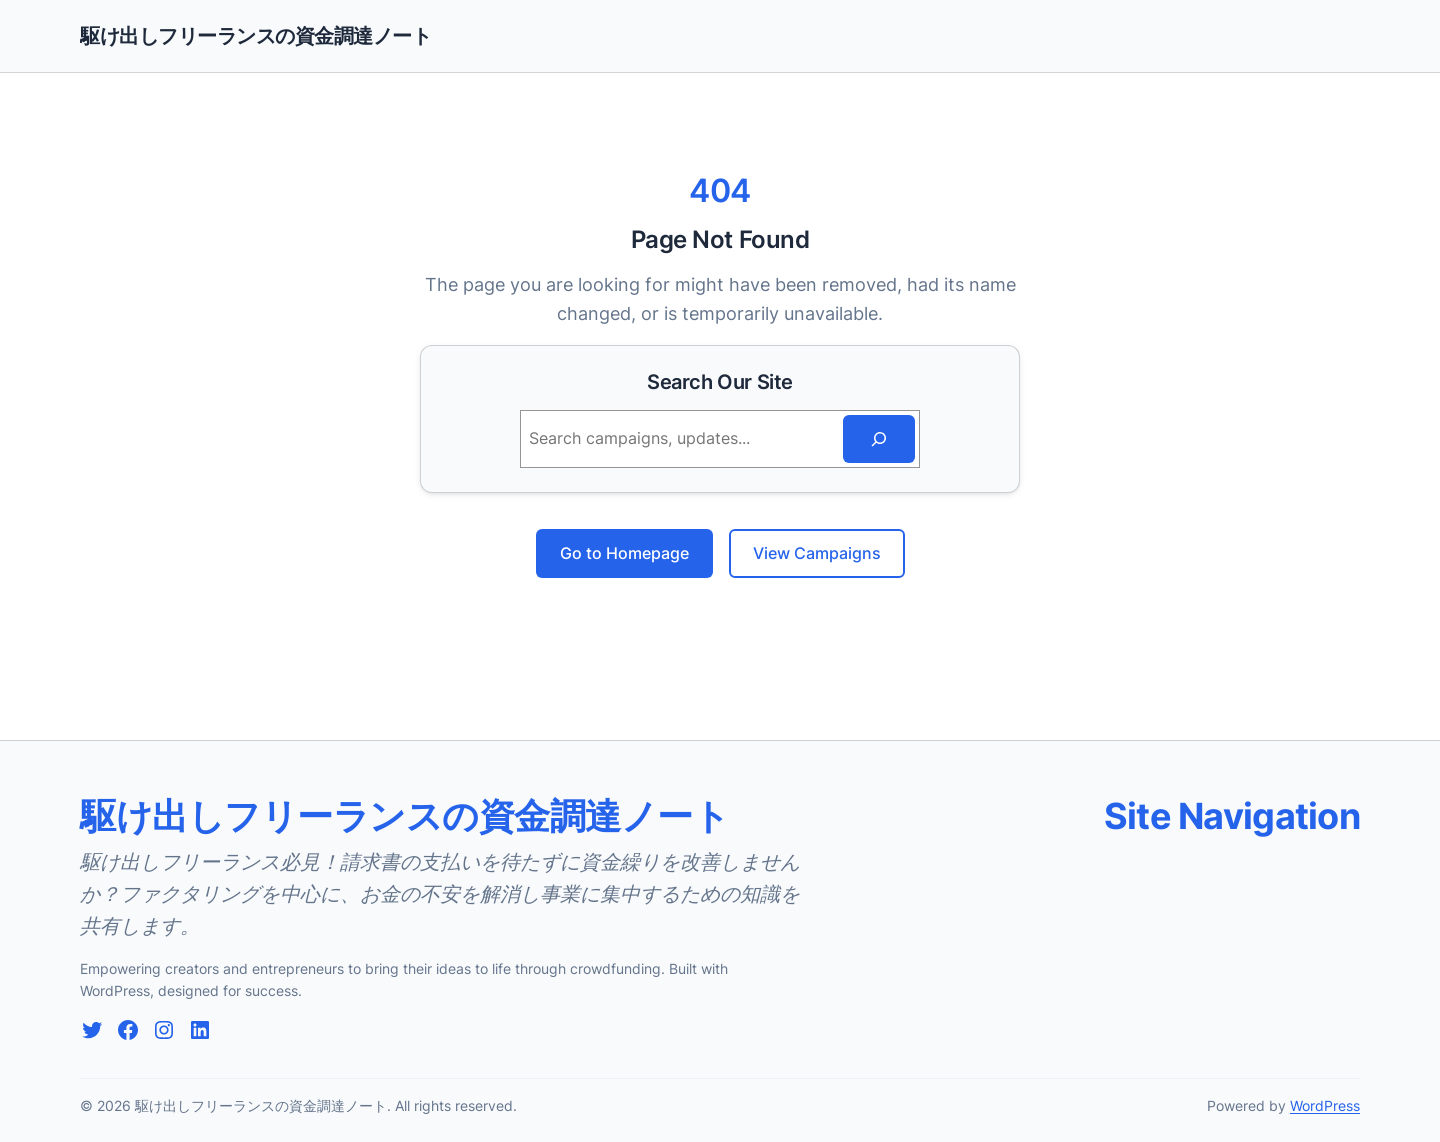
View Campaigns (817, 553)
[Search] (879, 439)
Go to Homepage (624, 553)
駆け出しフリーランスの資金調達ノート (255, 36)
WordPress (1325, 1105)
